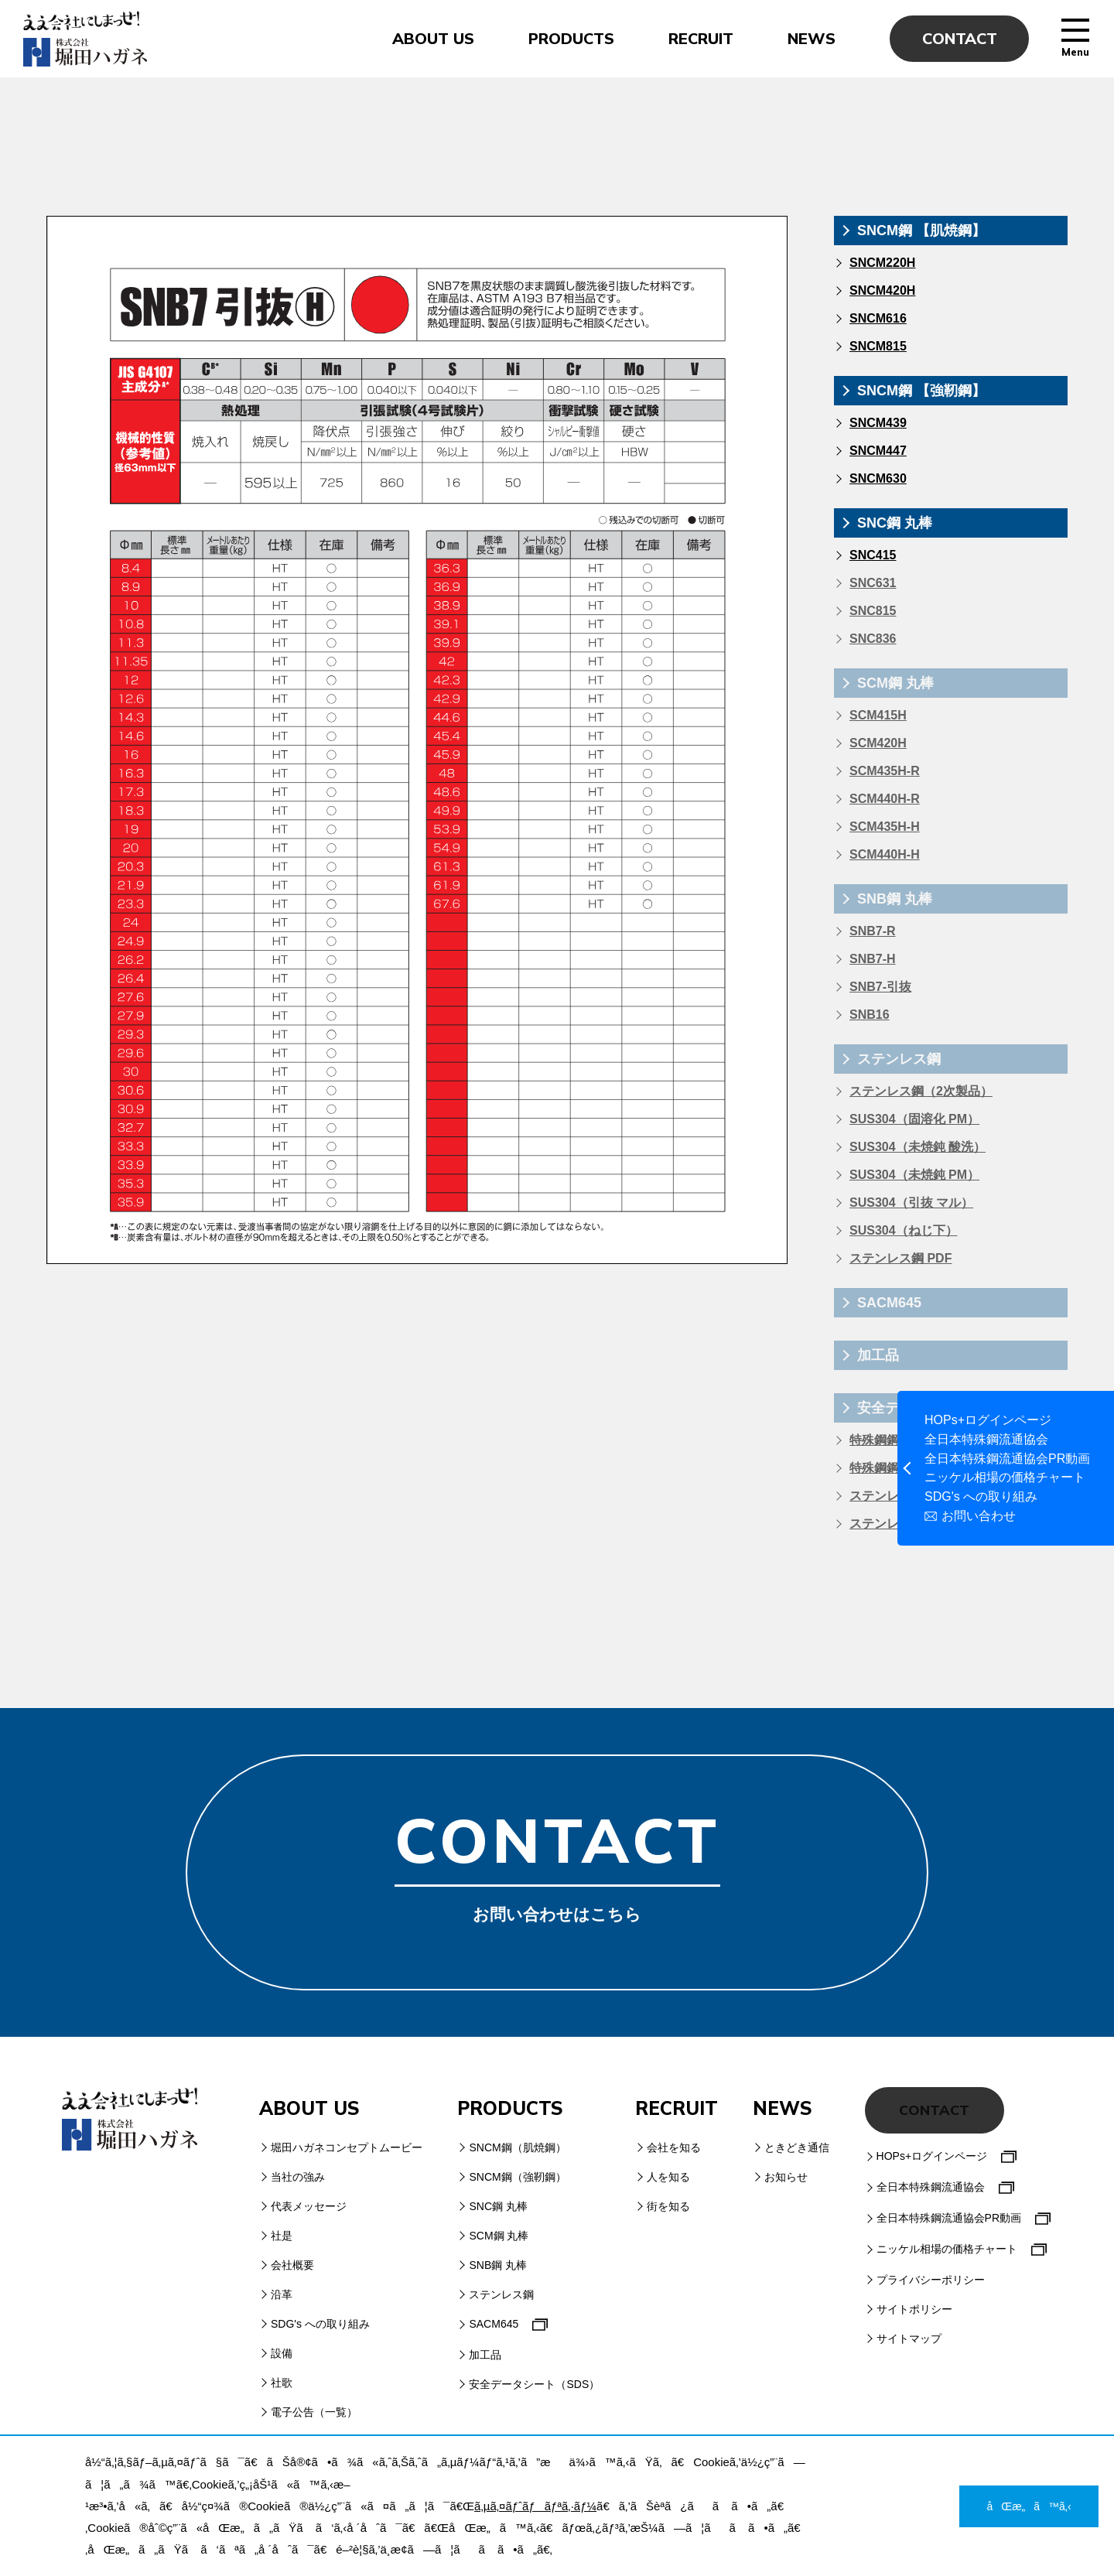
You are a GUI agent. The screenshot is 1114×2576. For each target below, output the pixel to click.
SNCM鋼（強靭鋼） (517, 2177)
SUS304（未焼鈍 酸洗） (917, 1146)
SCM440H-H (884, 854)
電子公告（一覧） (314, 2412)
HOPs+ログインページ (987, 1420)
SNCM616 (878, 318)
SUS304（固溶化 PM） (914, 1119)
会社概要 (292, 2265)
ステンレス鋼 (899, 1059)
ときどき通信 (796, 2147)
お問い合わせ (978, 1516)
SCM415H (878, 715)
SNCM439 (878, 422)
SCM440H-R (884, 798)
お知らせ (786, 2177)
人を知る (668, 2177)
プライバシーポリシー (931, 2280)
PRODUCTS (571, 38)
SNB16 (869, 1014)
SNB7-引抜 (880, 986)
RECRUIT (700, 38)
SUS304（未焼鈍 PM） (914, 1174)
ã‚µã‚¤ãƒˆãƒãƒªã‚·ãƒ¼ (535, 2506)
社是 (281, 2235)
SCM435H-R (884, 770)
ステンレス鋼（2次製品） (921, 1091)
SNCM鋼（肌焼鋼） (517, 2147)
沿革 (281, 2294)
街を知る (668, 2206)
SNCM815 (878, 346)
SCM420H (878, 743)
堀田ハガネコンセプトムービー (346, 2147)
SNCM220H (882, 262)
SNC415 (872, 555)
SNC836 (872, 638)
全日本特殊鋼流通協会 (986, 1439)
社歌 (281, 2382)
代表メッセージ (309, 2206)
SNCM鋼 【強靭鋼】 (921, 390)
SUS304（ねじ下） (903, 1230)
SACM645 (889, 1302)
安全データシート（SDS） (534, 2384)
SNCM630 (878, 478)
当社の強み (298, 2177)
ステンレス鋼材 (892, 1495)
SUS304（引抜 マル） (911, 1202)
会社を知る (674, 2147)
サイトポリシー (914, 2309)
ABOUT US (433, 38)
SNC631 (872, 582)
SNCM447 (878, 450)
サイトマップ (909, 2338)
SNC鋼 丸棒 (894, 523)
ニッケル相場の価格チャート (1004, 1477)
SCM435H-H (884, 826)
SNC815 (872, 610)
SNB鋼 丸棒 (894, 899)
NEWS (812, 38)
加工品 (878, 1355)
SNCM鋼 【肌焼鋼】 (921, 230)
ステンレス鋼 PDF (900, 1258)
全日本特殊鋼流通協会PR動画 (1007, 1459)
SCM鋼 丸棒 (895, 683)
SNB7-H (872, 958)
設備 (281, 2353)
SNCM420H (882, 290)
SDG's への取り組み (980, 1497)
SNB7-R (872, 931)
